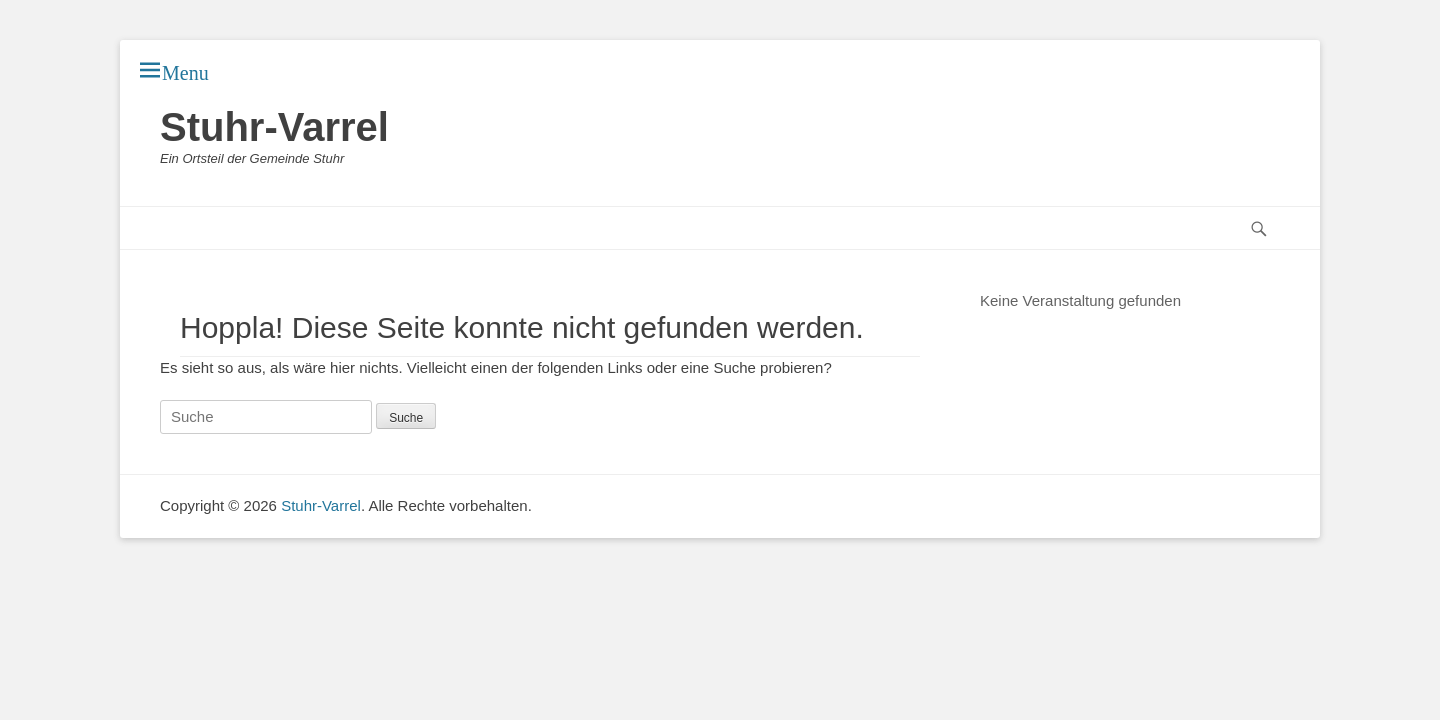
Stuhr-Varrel (274, 127)
